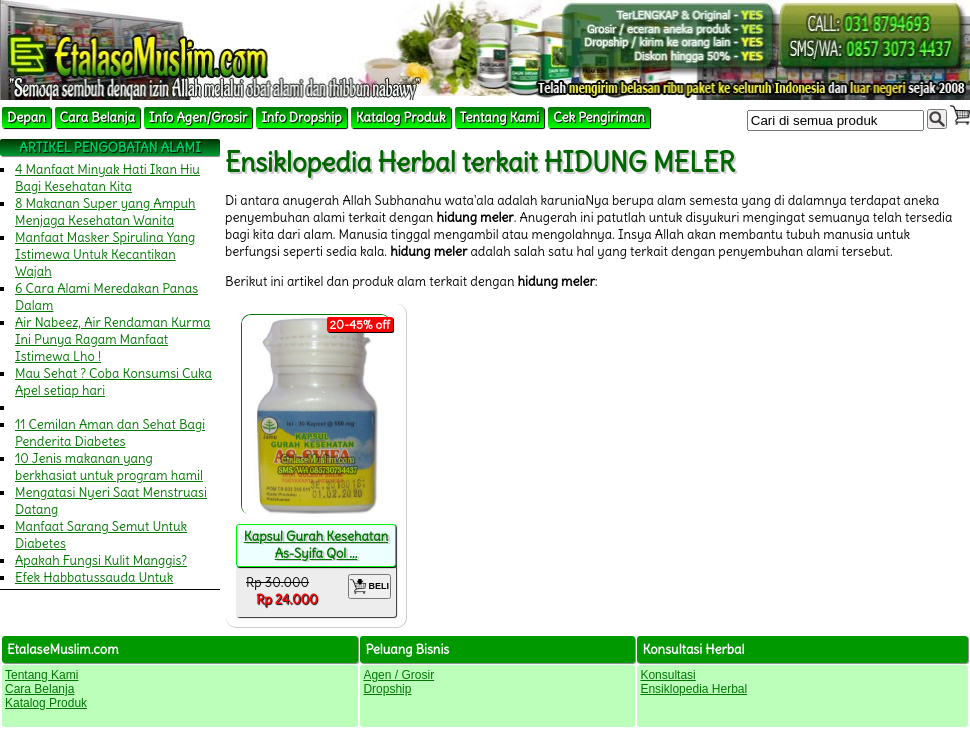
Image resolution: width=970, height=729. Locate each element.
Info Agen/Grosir (198, 117)
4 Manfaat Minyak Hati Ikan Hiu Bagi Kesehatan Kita (107, 178)
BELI (369, 586)
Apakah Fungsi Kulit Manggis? (101, 560)
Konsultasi (667, 675)
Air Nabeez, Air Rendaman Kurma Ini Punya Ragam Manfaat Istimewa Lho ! (113, 339)
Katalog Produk (401, 117)
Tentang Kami (500, 117)
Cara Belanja (97, 117)
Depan (26, 117)
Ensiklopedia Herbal (693, 689)
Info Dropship (301, 117)
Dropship (387, 689)
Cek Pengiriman (599, 117)
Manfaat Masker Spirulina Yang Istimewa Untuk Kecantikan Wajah (105, 254)
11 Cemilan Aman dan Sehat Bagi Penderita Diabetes (110, 433)
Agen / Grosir (398, 675)
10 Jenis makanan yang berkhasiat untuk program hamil (109, 467)
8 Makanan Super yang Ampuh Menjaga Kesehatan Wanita (105, 212)
